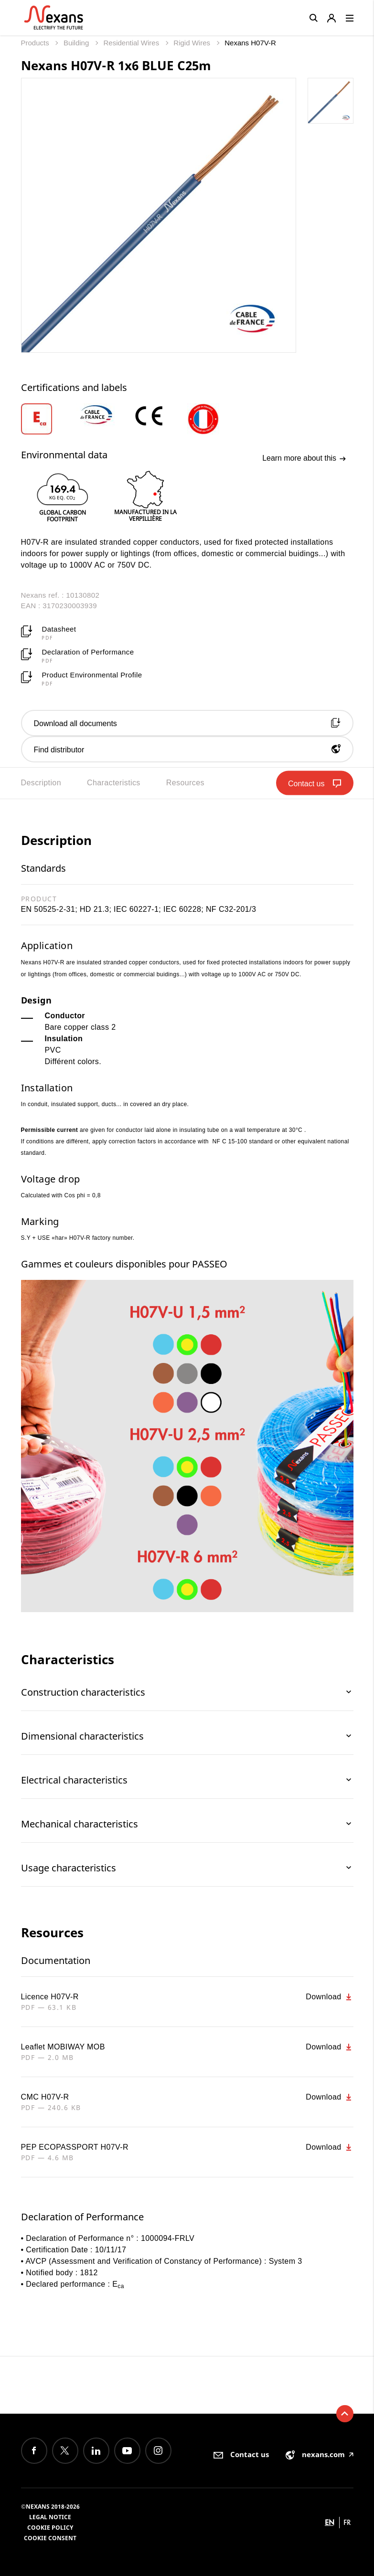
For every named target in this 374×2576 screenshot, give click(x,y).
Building (77, 43)
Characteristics (113, 783)
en (329, 2522)
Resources (185, 783)
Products (36, 43)
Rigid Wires (192, 43)
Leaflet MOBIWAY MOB (63, 2047)
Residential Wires (132, 43)
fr (347, 2522)
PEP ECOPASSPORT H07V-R (74, 2147)
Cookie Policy (50, 2527)
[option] (48, 418)
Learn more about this (304, 458)
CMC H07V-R (45, 2097)
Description (41, 783)
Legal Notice (50, 2517)
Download (329, 1997)
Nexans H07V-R (250, 43)
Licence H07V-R (50, 1997)
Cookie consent (50, 2538)
